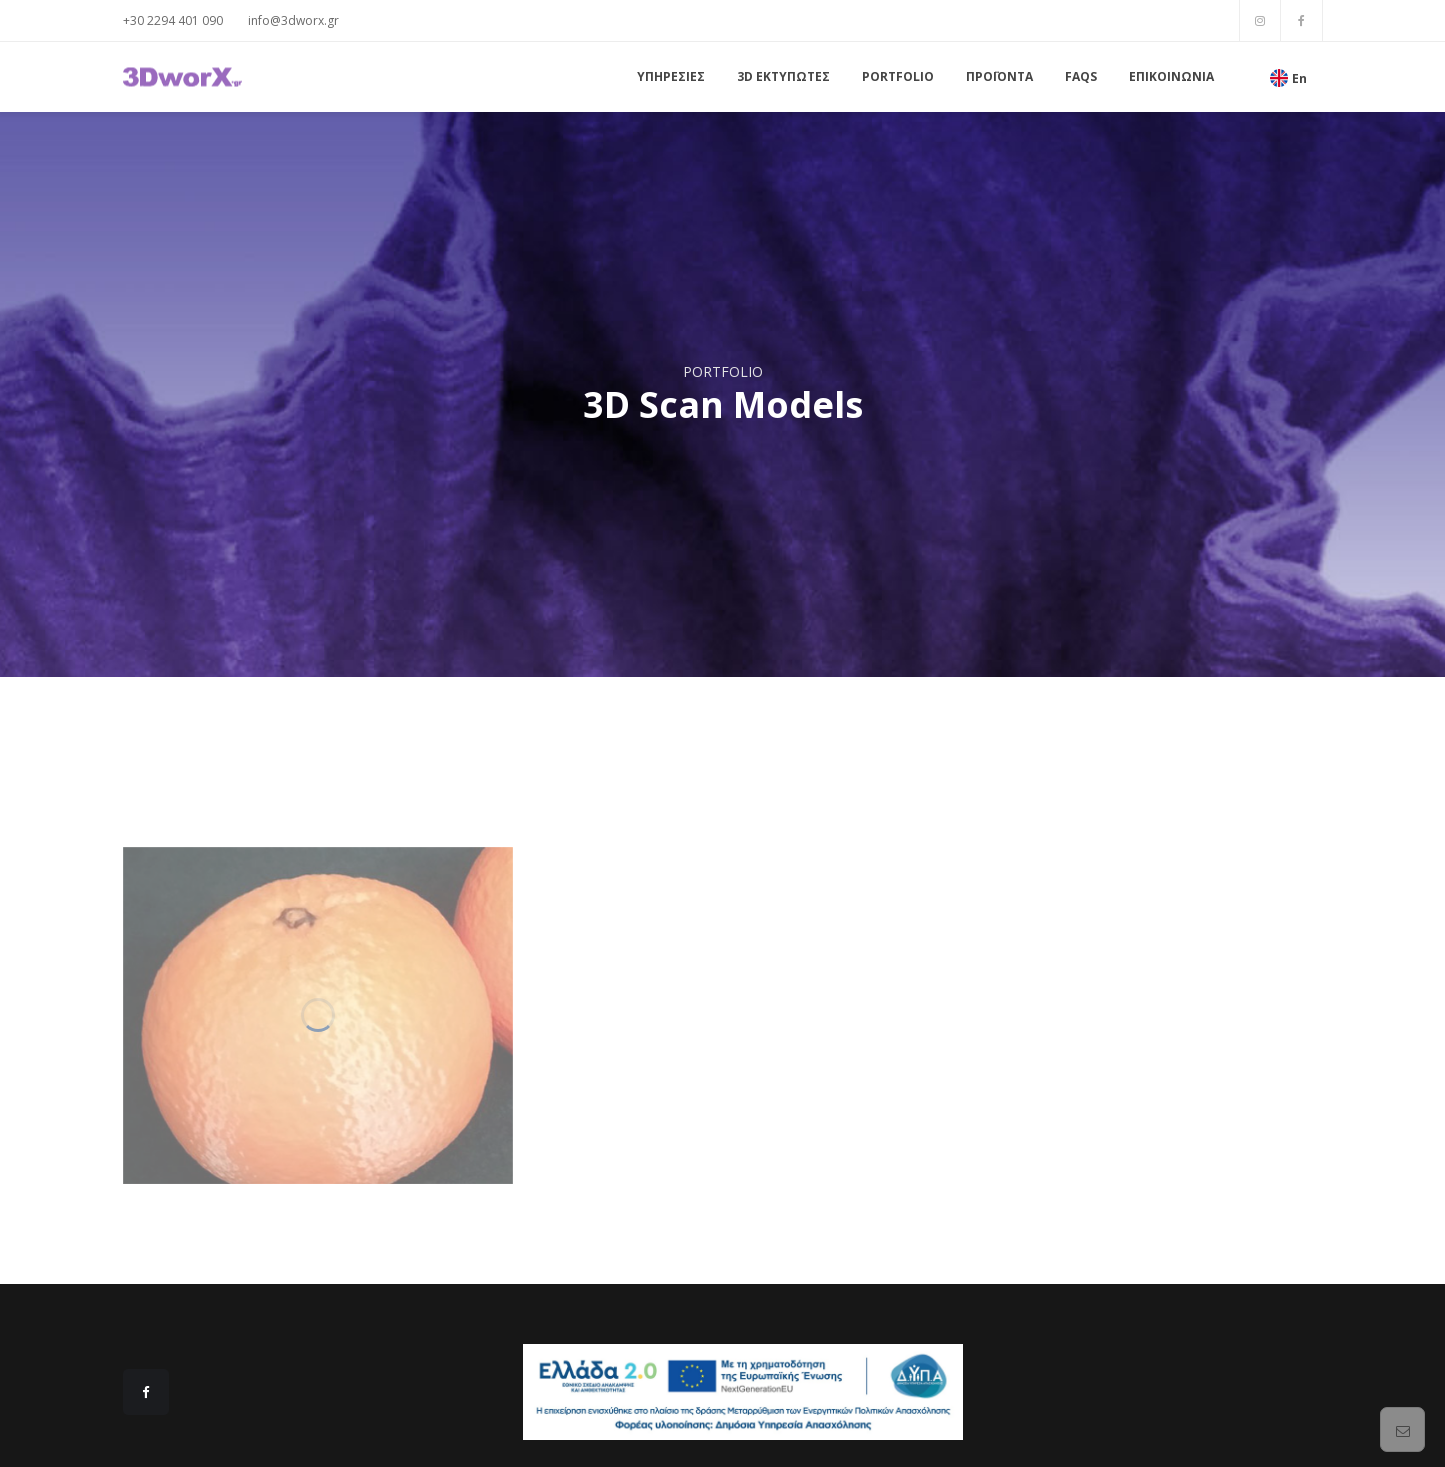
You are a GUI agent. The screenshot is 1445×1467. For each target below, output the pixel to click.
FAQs (1081, 76)
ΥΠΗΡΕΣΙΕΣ (671, 76)
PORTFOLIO (898, 76)
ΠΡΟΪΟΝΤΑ (999, 76)
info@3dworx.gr (293, 20)
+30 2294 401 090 (173, 20)
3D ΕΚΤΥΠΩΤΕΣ (783, 76)
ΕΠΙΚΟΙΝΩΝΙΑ (1171, 76)
